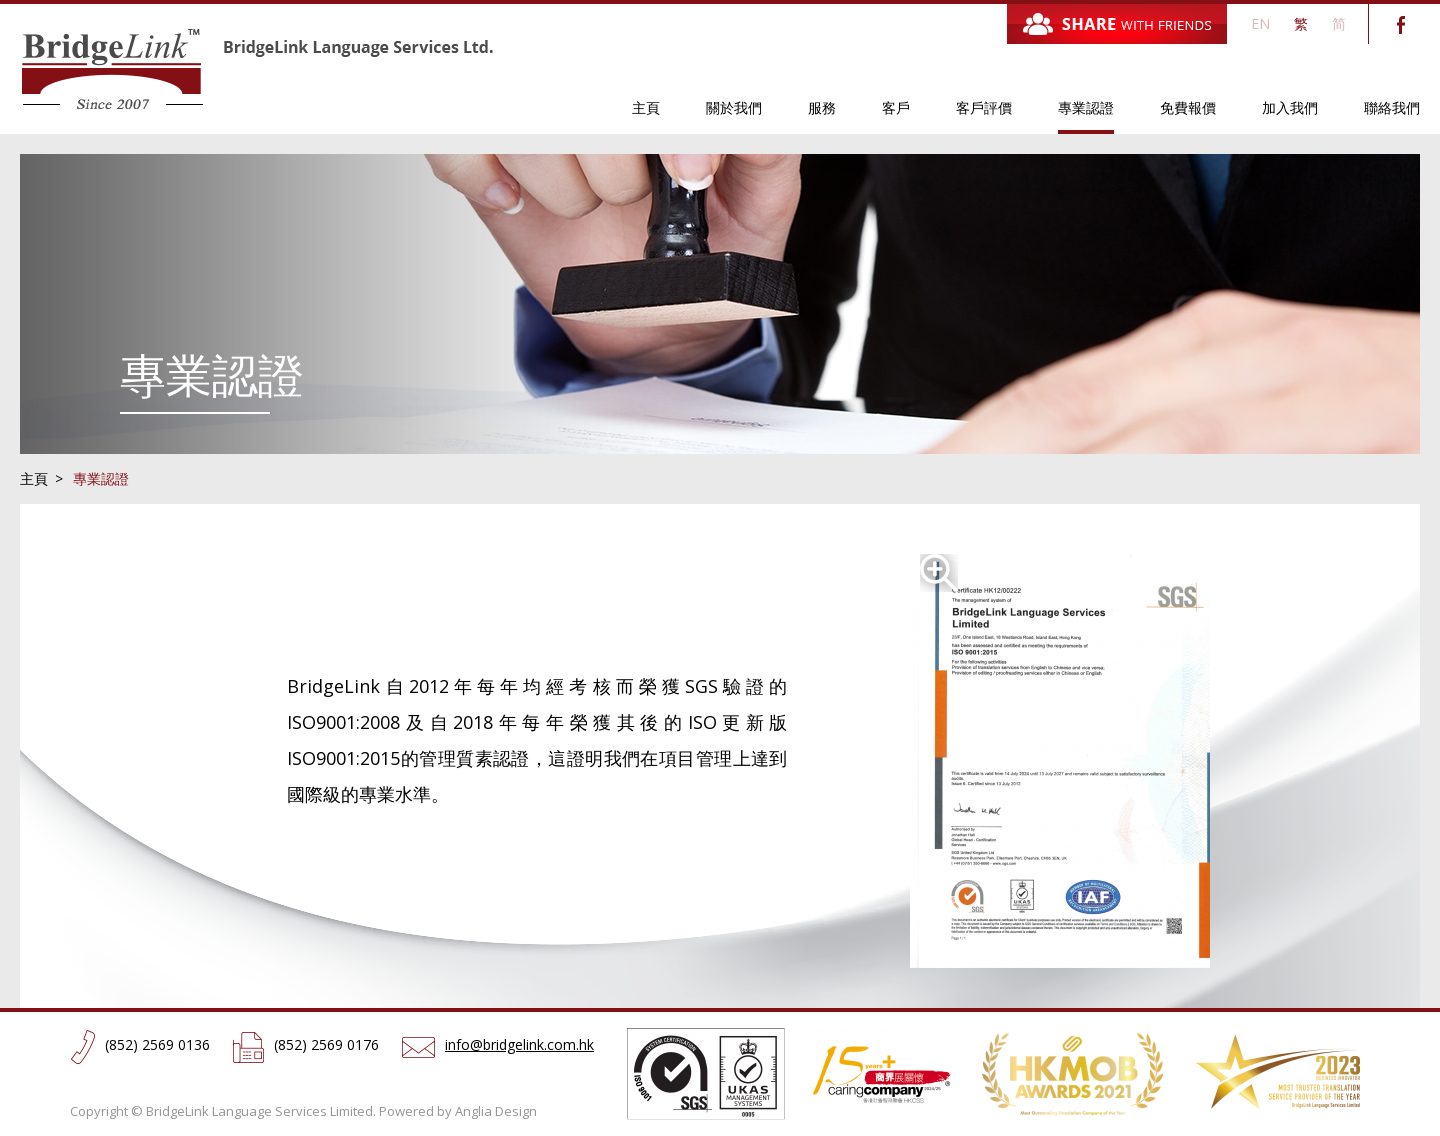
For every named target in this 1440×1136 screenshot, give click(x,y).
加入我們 (1290, 107)
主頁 (646, 107)
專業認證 (1086, 107)
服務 (822, 107)
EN (1260, 23)
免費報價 (1188, 107)
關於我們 (734, 107)
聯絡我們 (1392, 107)
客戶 (896, 107)
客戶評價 (984, 107)
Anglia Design (496, 1111)
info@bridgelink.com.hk (519, 1044)
